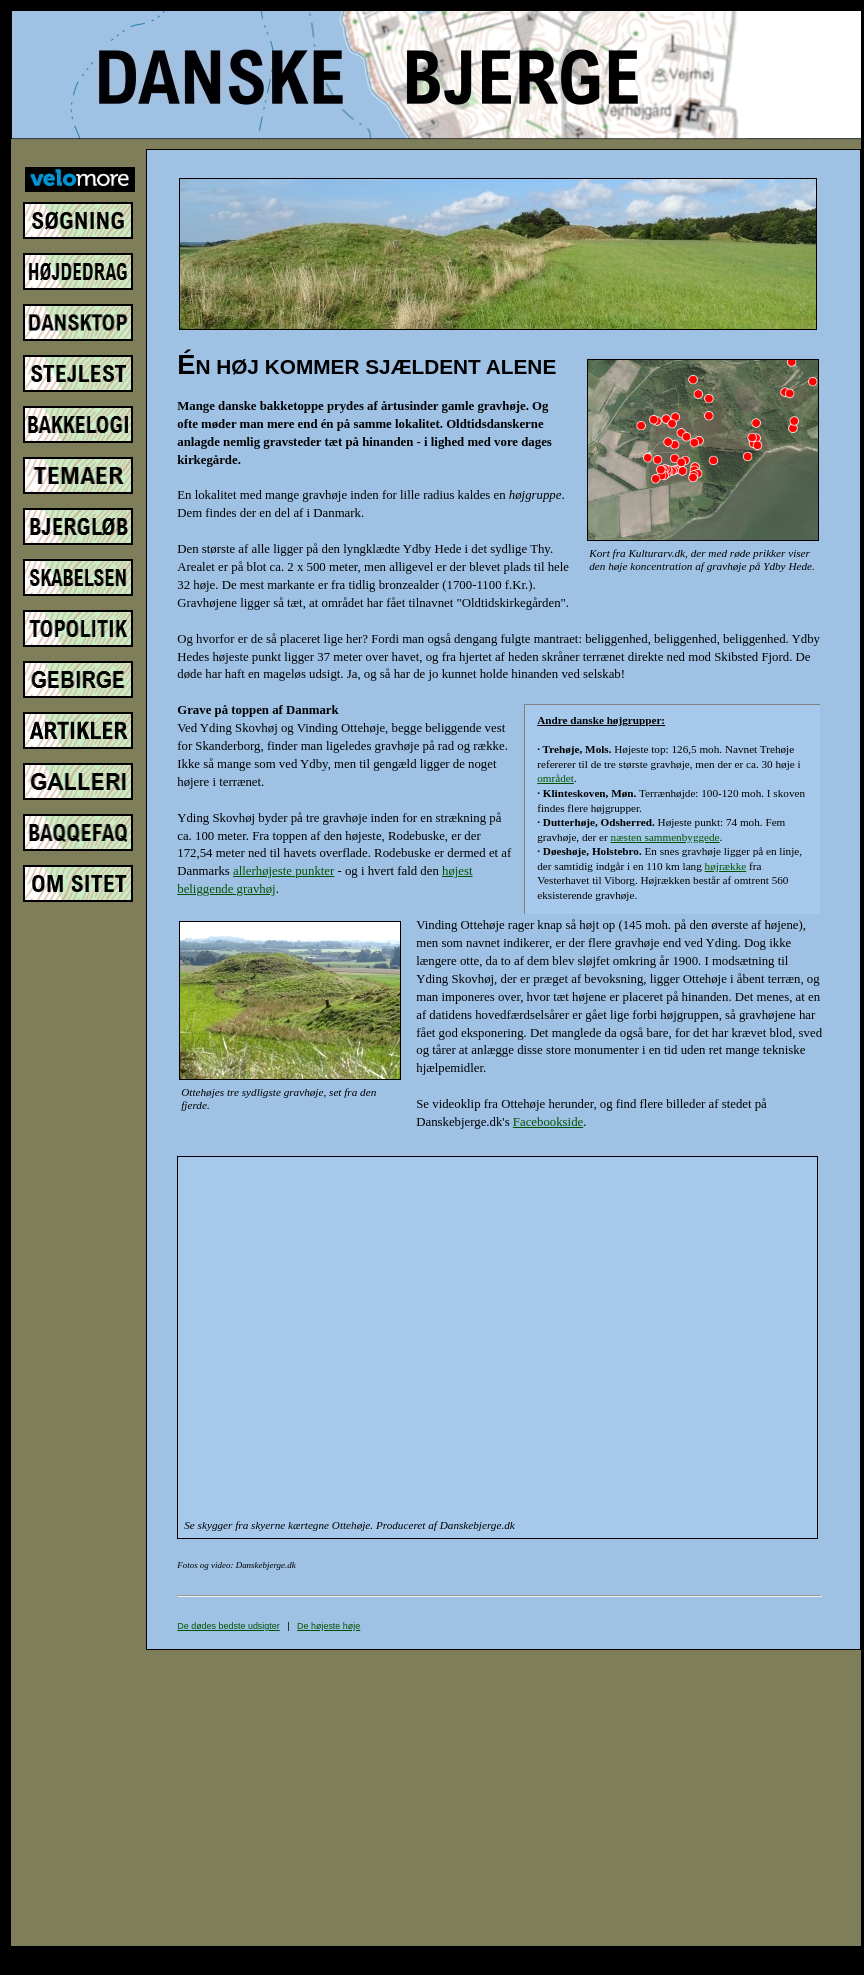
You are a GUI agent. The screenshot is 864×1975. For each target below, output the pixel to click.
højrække (726, 866)
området (555, 778)
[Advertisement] (531, 1798)
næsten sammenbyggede (665, 837)
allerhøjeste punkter (283, 871)
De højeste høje (328, 1626)
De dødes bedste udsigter (228, 1626)
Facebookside (548, 1122)
